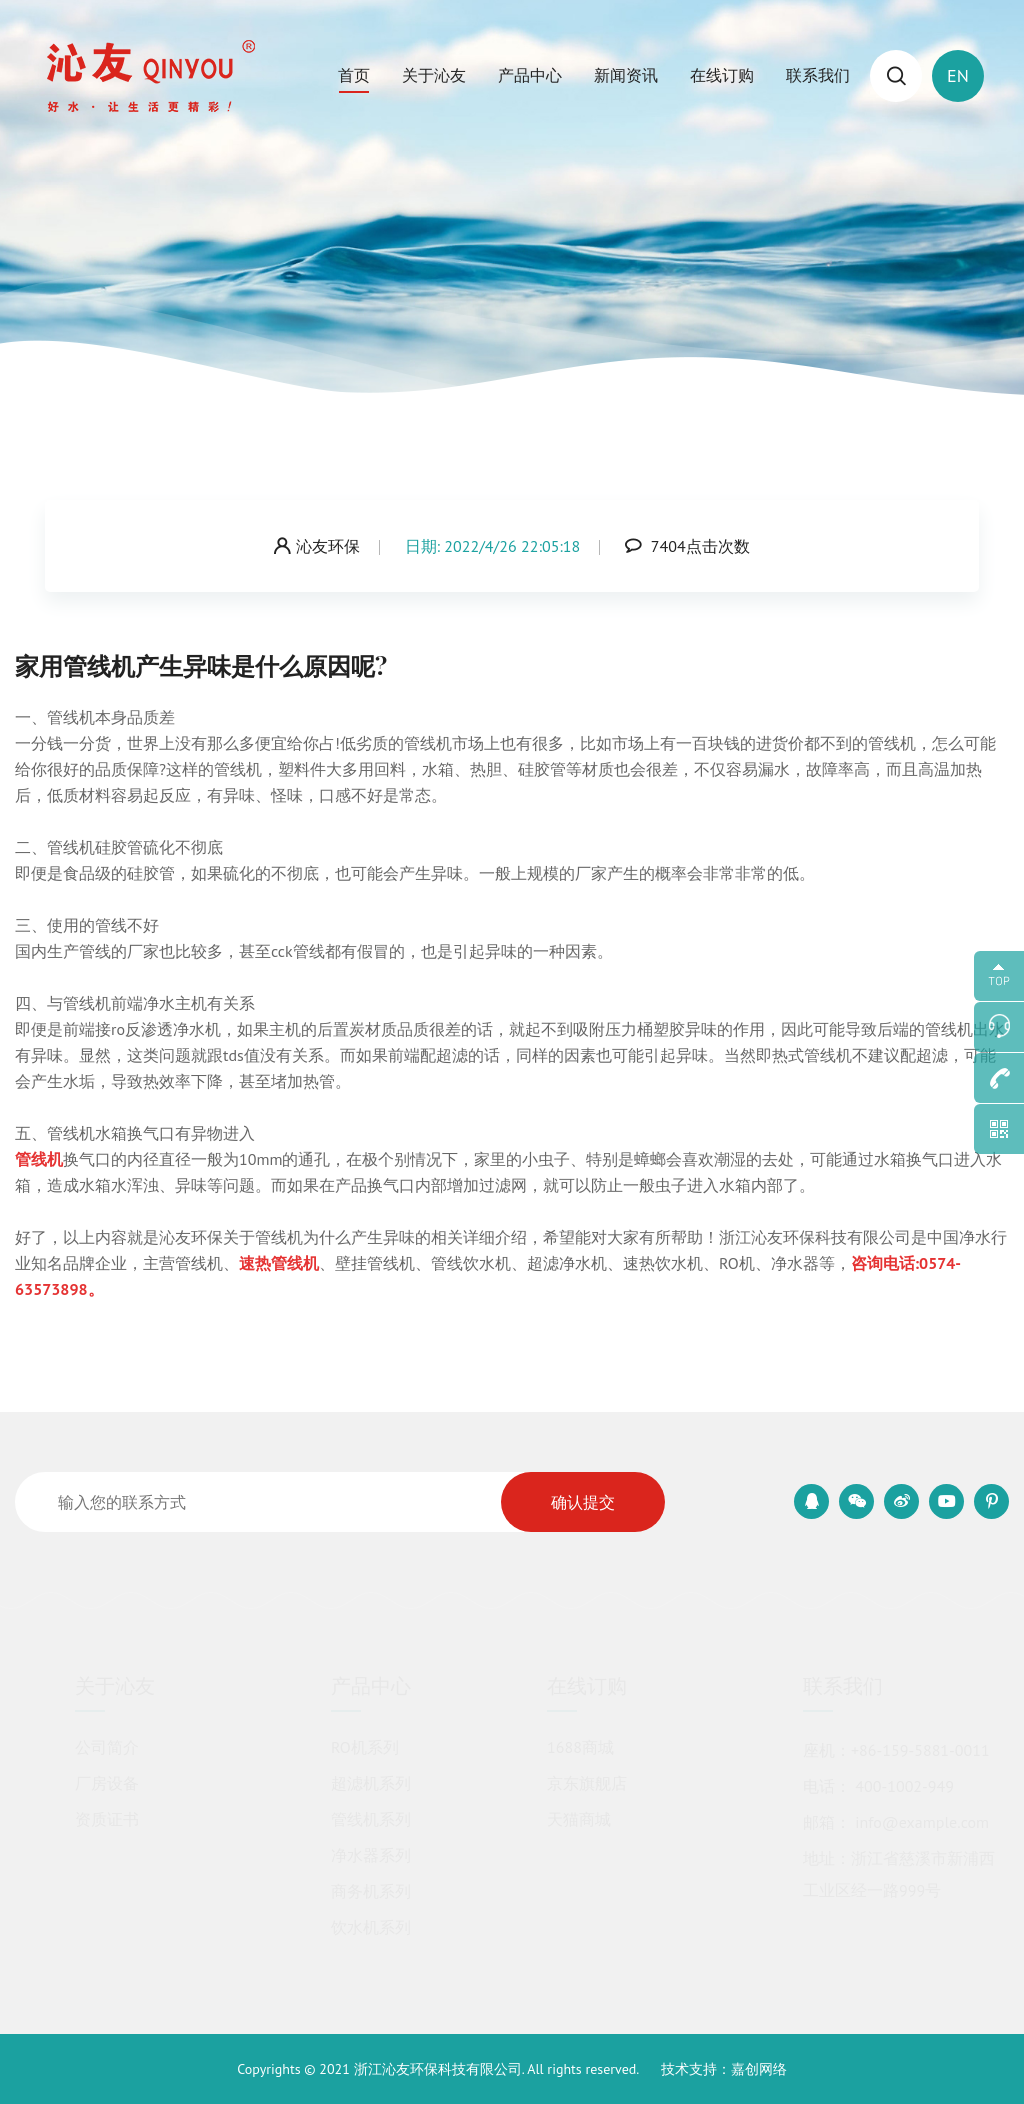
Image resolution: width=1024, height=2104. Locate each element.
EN (958, 75)
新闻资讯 (626, 75)
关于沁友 (434, 75)
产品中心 (530, 75)
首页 (354, 75)
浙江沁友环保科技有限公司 (438, 2069)
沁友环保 (317, 546)
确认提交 (583, 1502)
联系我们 (818, 75)
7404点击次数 (687, 546)
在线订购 (722, 75)
